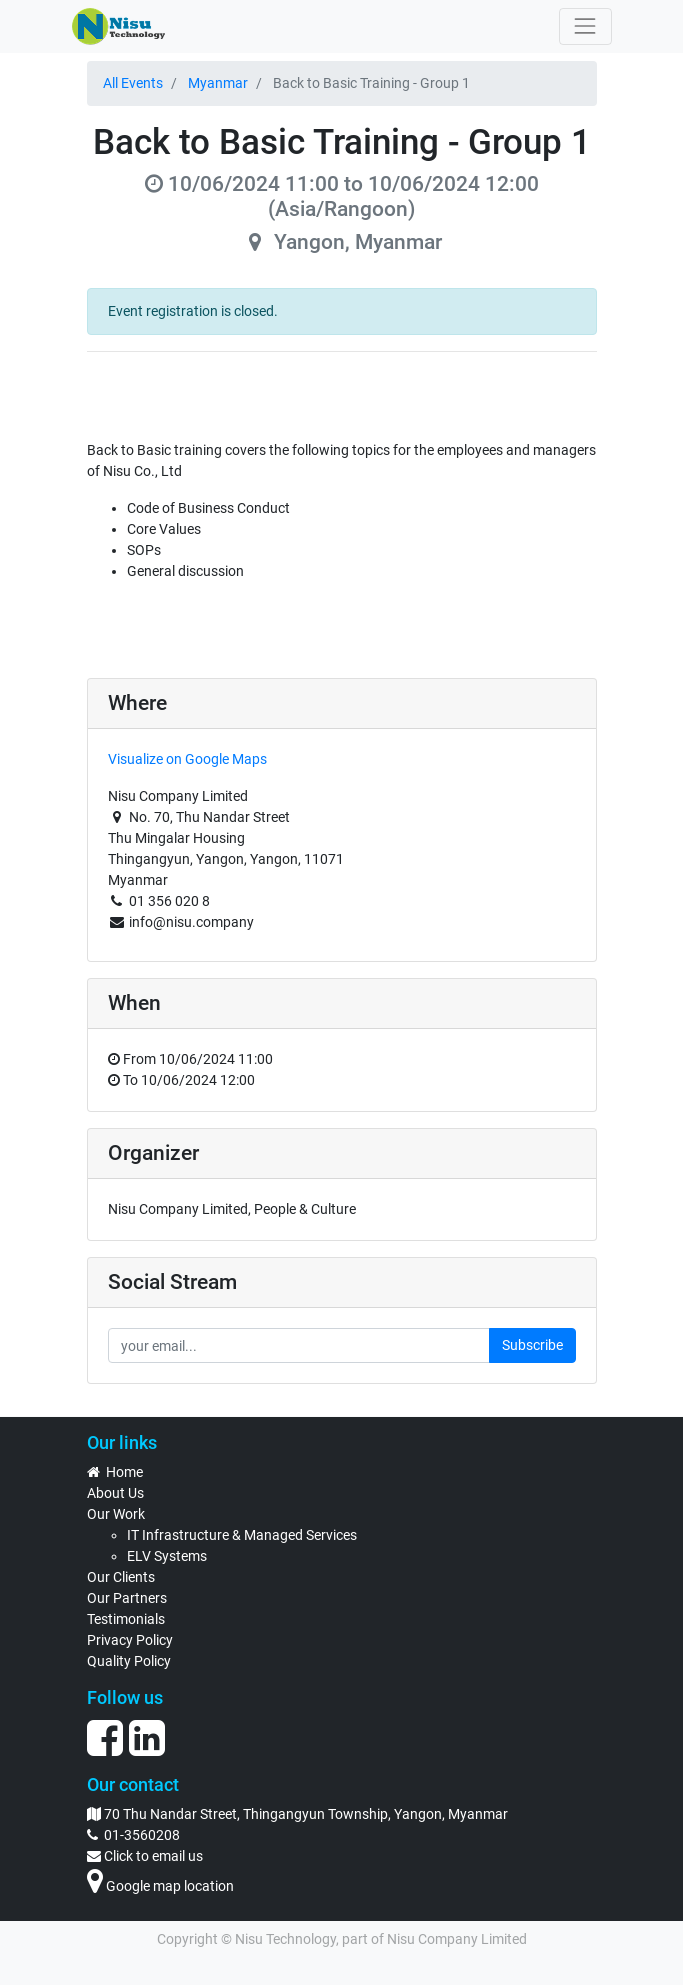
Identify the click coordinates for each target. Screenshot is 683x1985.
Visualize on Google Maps (187, 759)
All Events (133, 83)
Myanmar (218, 83)
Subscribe (532, 1345)
